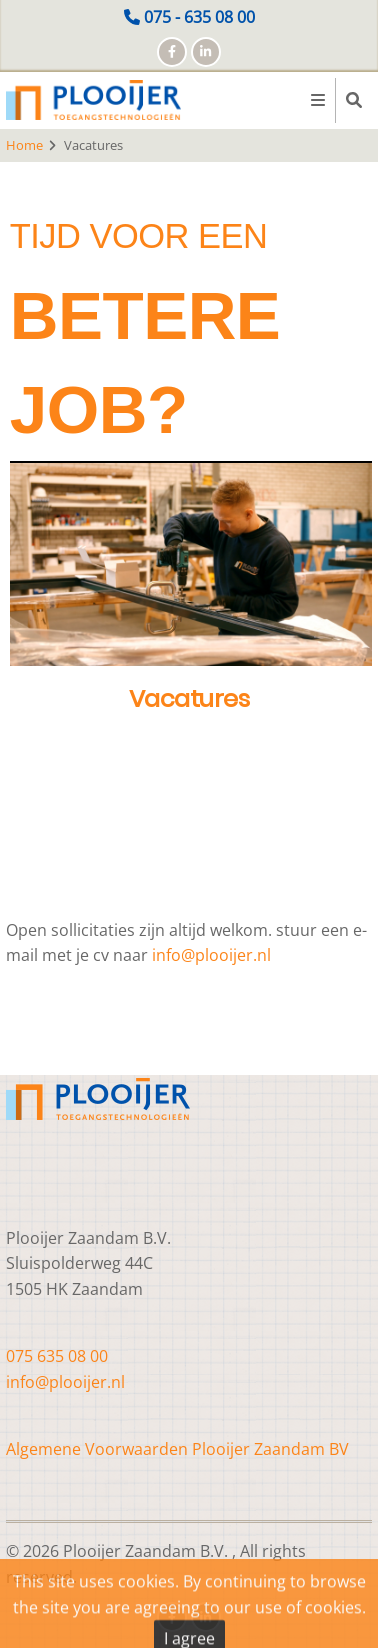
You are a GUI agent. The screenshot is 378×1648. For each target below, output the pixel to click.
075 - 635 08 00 (199, 17)
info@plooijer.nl (211, 955)
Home (24, 145)
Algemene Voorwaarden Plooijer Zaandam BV (177, 1449)
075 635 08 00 (57, 1356)
